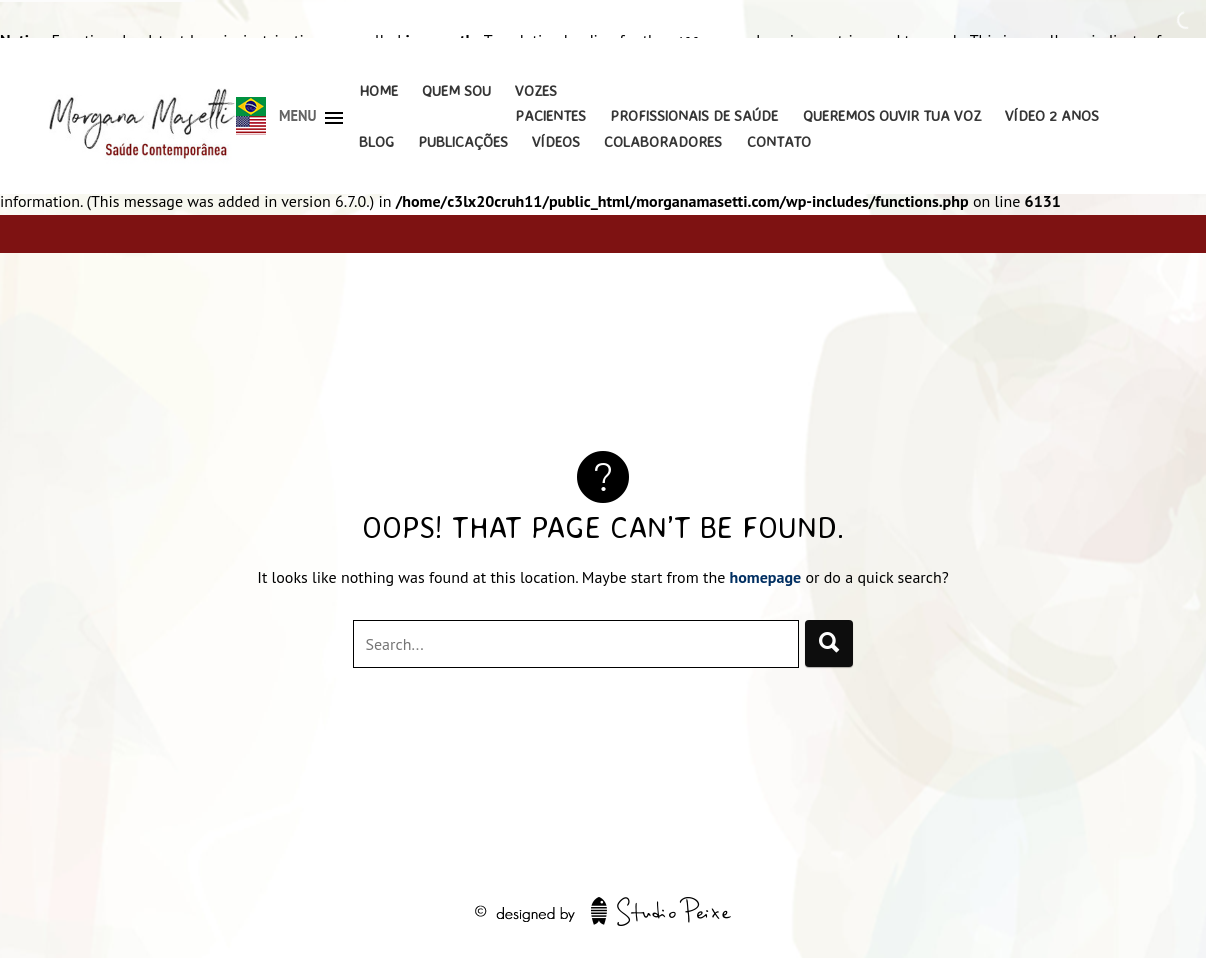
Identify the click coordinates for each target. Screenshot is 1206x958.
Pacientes (550, 115)
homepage (766, 577)
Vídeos (556, 141)
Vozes (536, 90)
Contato (779, 141)
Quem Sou (456, 90)
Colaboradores (663, 141)
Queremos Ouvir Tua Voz (892, 115)
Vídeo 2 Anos (1052, 115)
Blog (376, 141)
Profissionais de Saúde (694, 115)
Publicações (463, 141)
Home (378, 90)
